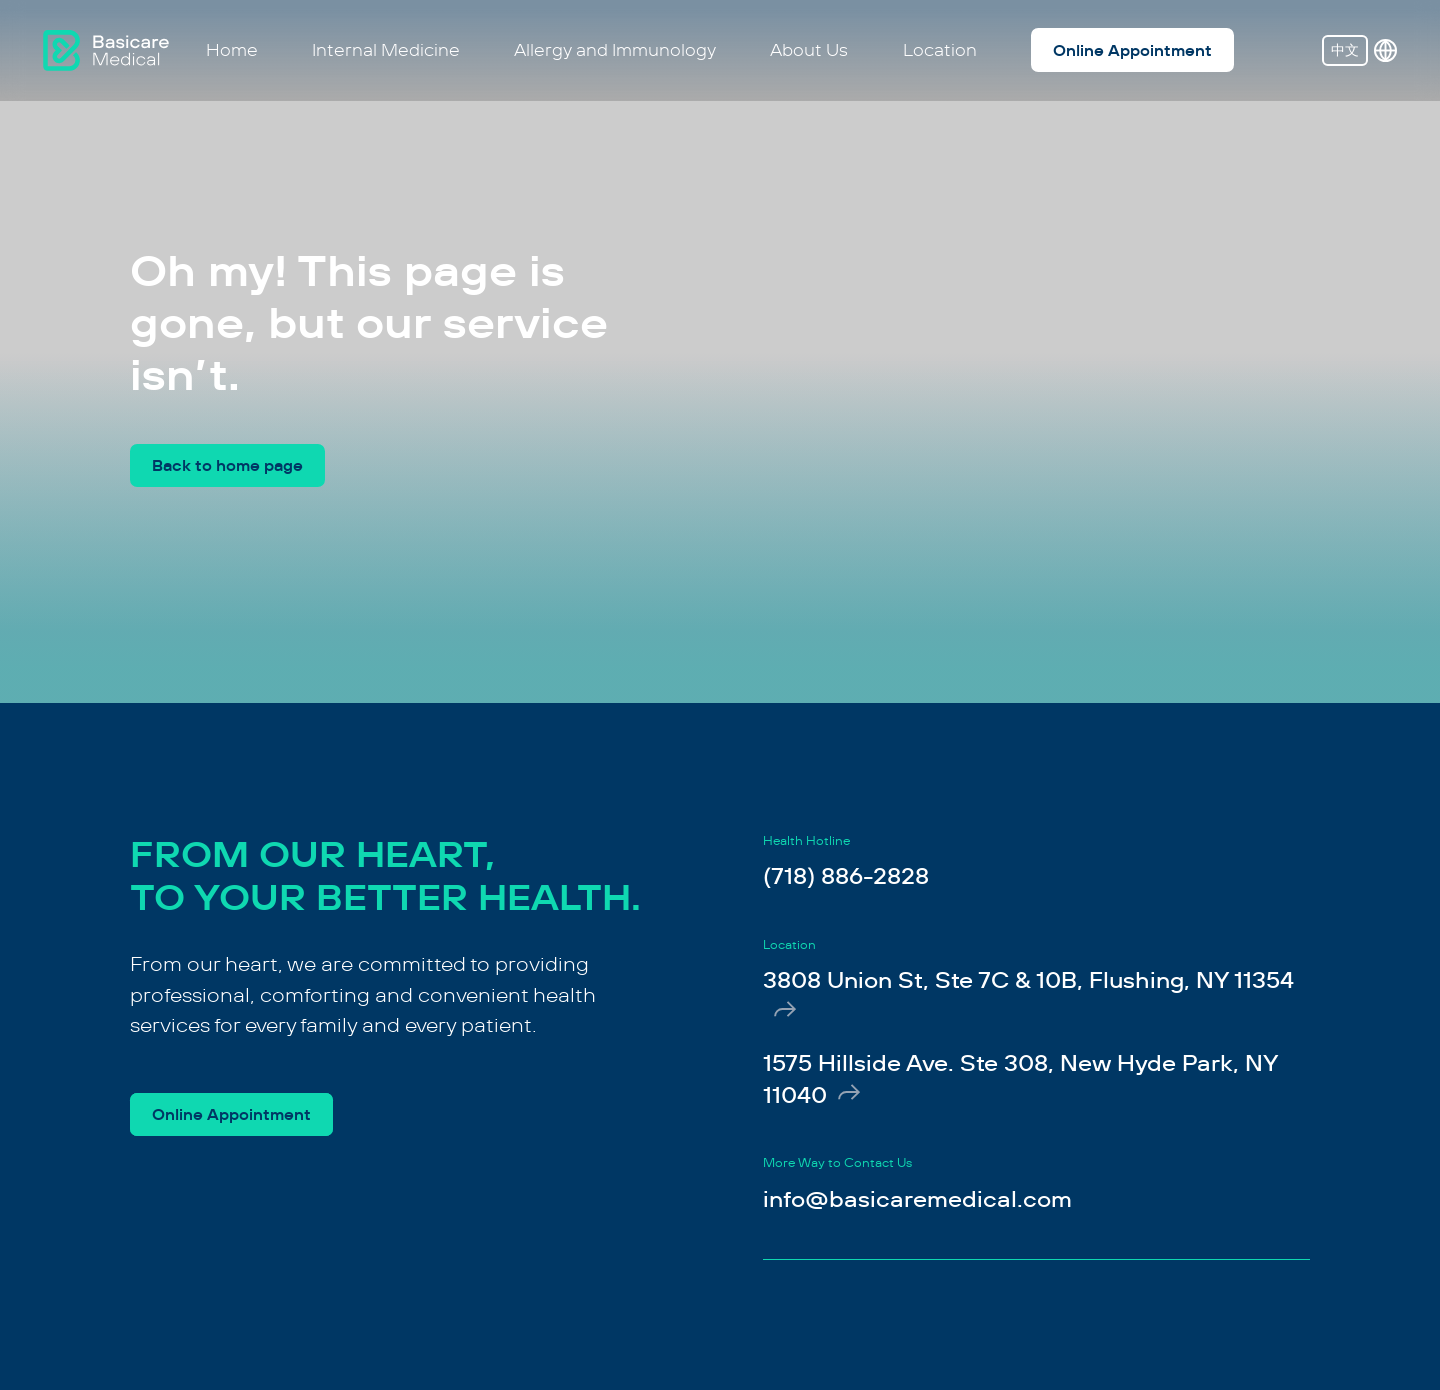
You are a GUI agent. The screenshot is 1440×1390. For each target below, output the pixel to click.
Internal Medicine (386, 49)
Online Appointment (1132, 50)
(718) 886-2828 (846, 876)
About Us (809, 49)
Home (232, 49)
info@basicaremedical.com (917, 1199)
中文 (1345, 50)
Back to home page (227, 465)
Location (940, 49)
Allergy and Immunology (615, 49)
